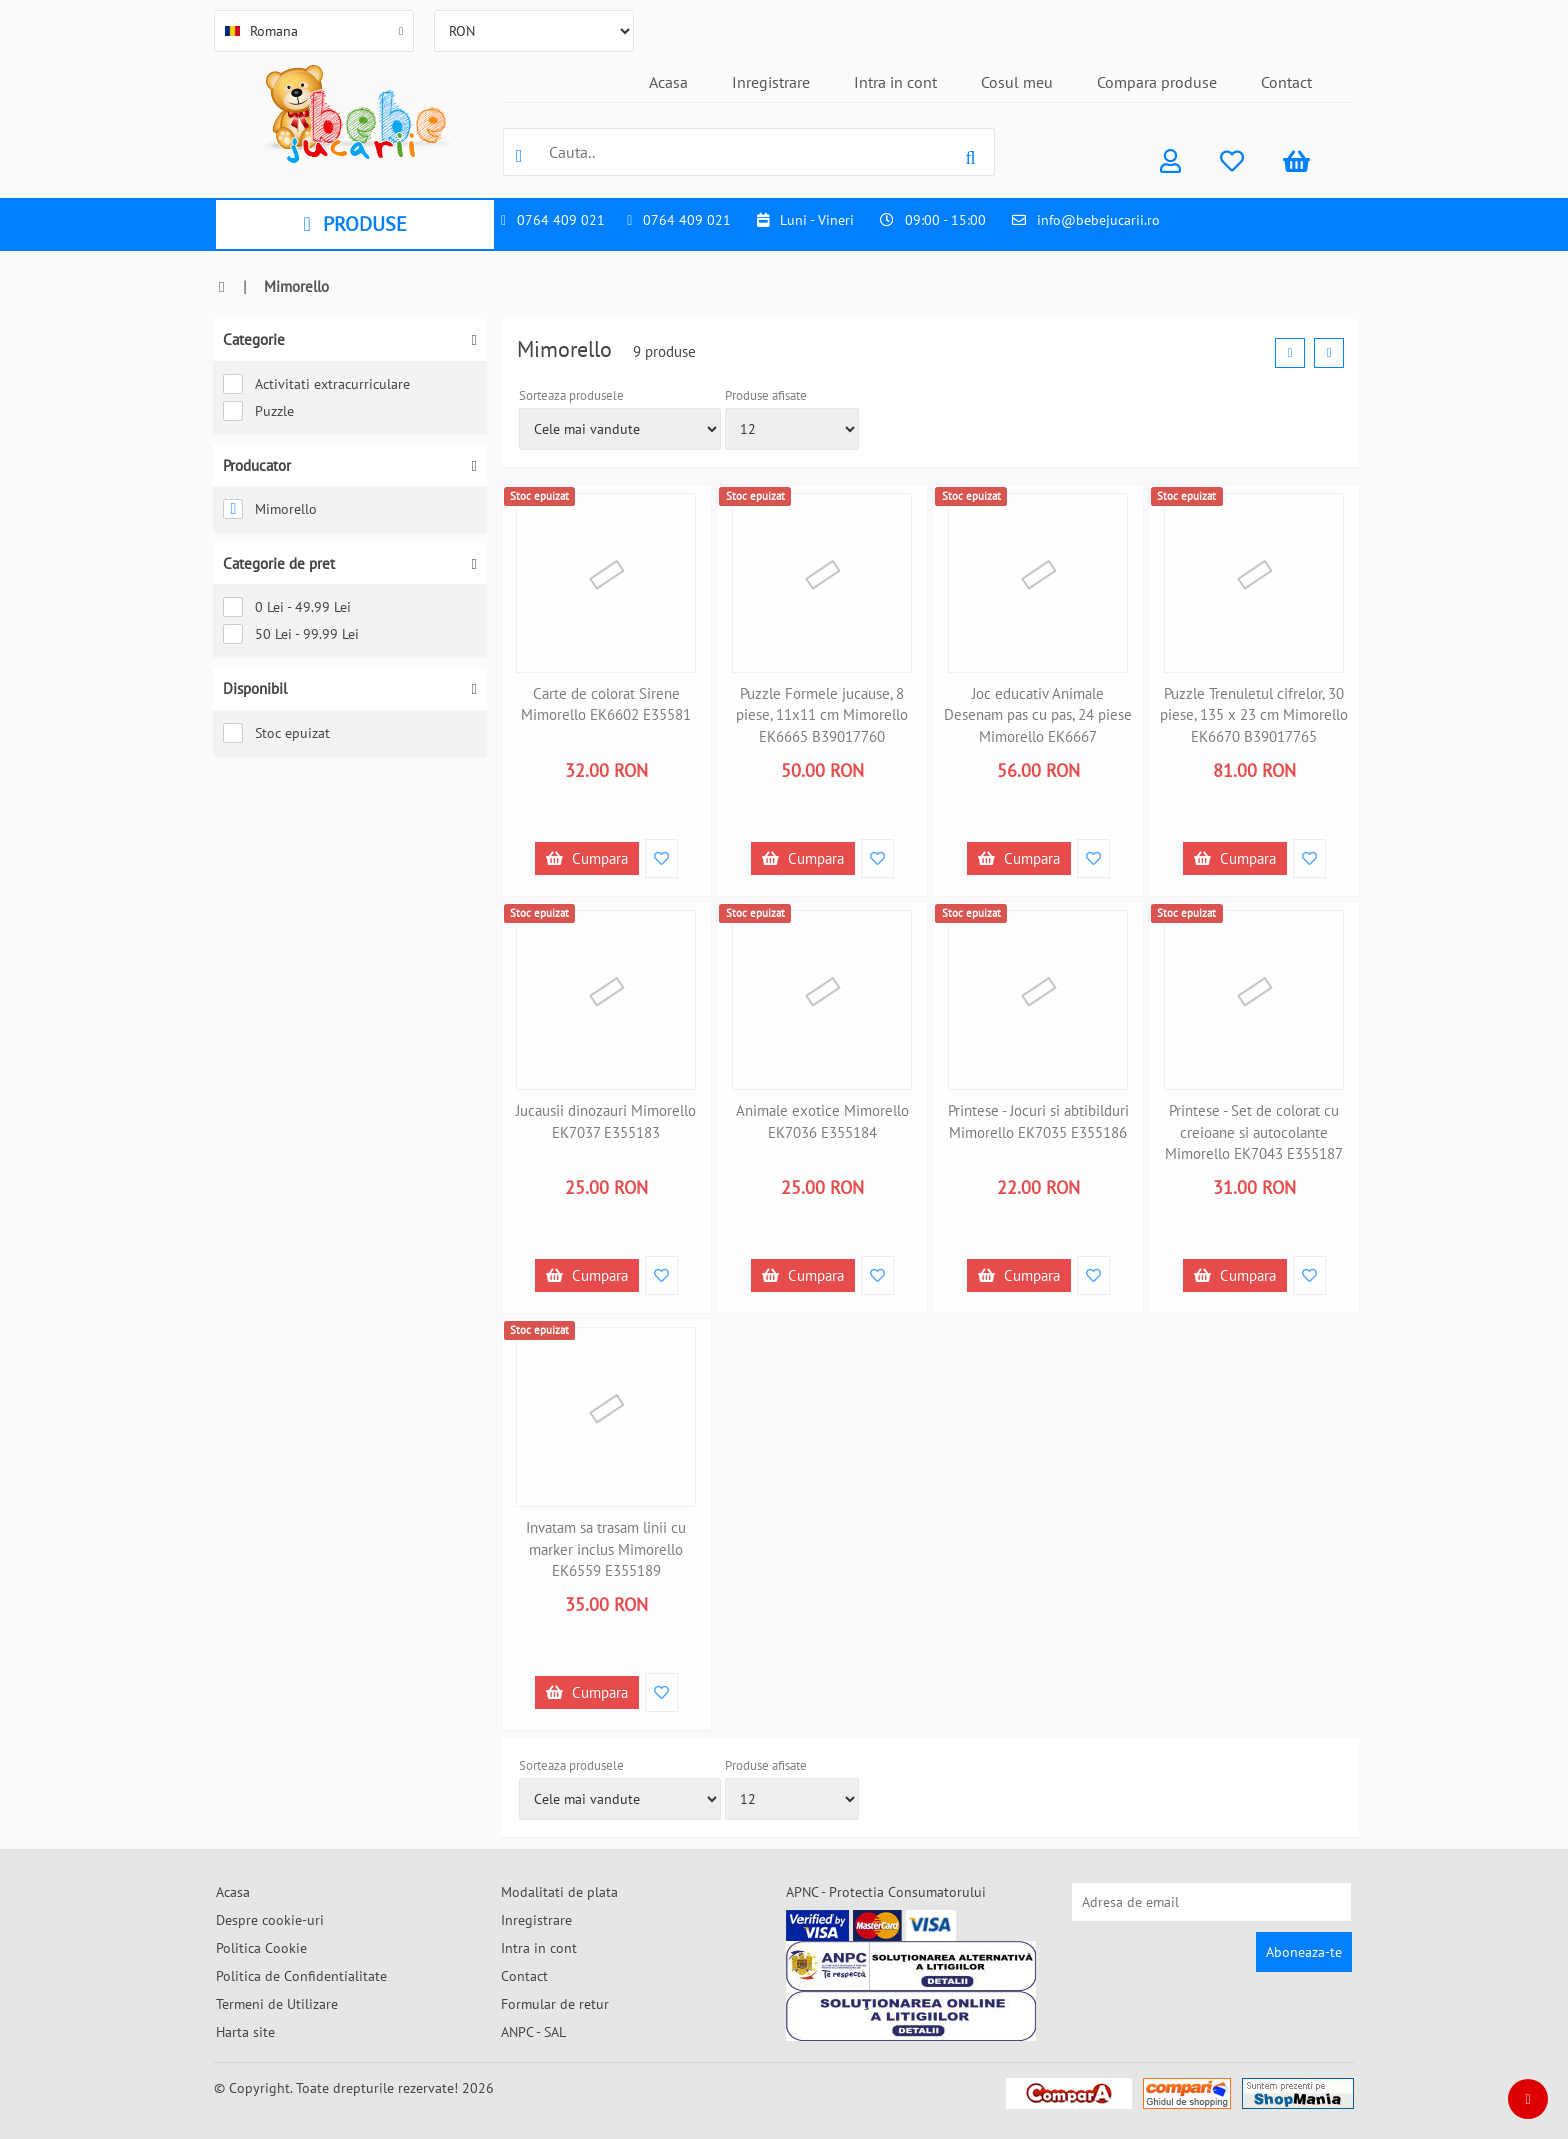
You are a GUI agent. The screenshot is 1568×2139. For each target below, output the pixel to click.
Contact (1286, 82)
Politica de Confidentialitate (301, 1976)
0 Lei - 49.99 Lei (287, 607)
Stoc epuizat (276, 733)
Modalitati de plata (559, 1892)
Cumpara (587, 858)
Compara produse (1157, 82)
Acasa (668, 82)
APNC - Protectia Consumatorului (886, 1892)
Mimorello (270, 509)
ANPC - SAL (533, 2032)
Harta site (245, 2032)
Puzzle (258, 411)
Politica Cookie (261, 1948)
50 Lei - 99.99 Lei (291, 634)
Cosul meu (1017, 82)
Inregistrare (771, 82)
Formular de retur (555, 2004)
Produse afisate (766, 395)
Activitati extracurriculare (316, 384)
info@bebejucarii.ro (1098, 220)
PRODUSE (354, 224)
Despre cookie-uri (270, 1920)
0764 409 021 (561, 220)
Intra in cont (895, 82)
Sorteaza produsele (571, 395)
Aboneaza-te (1304, 1952)
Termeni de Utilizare (277, 2004)
